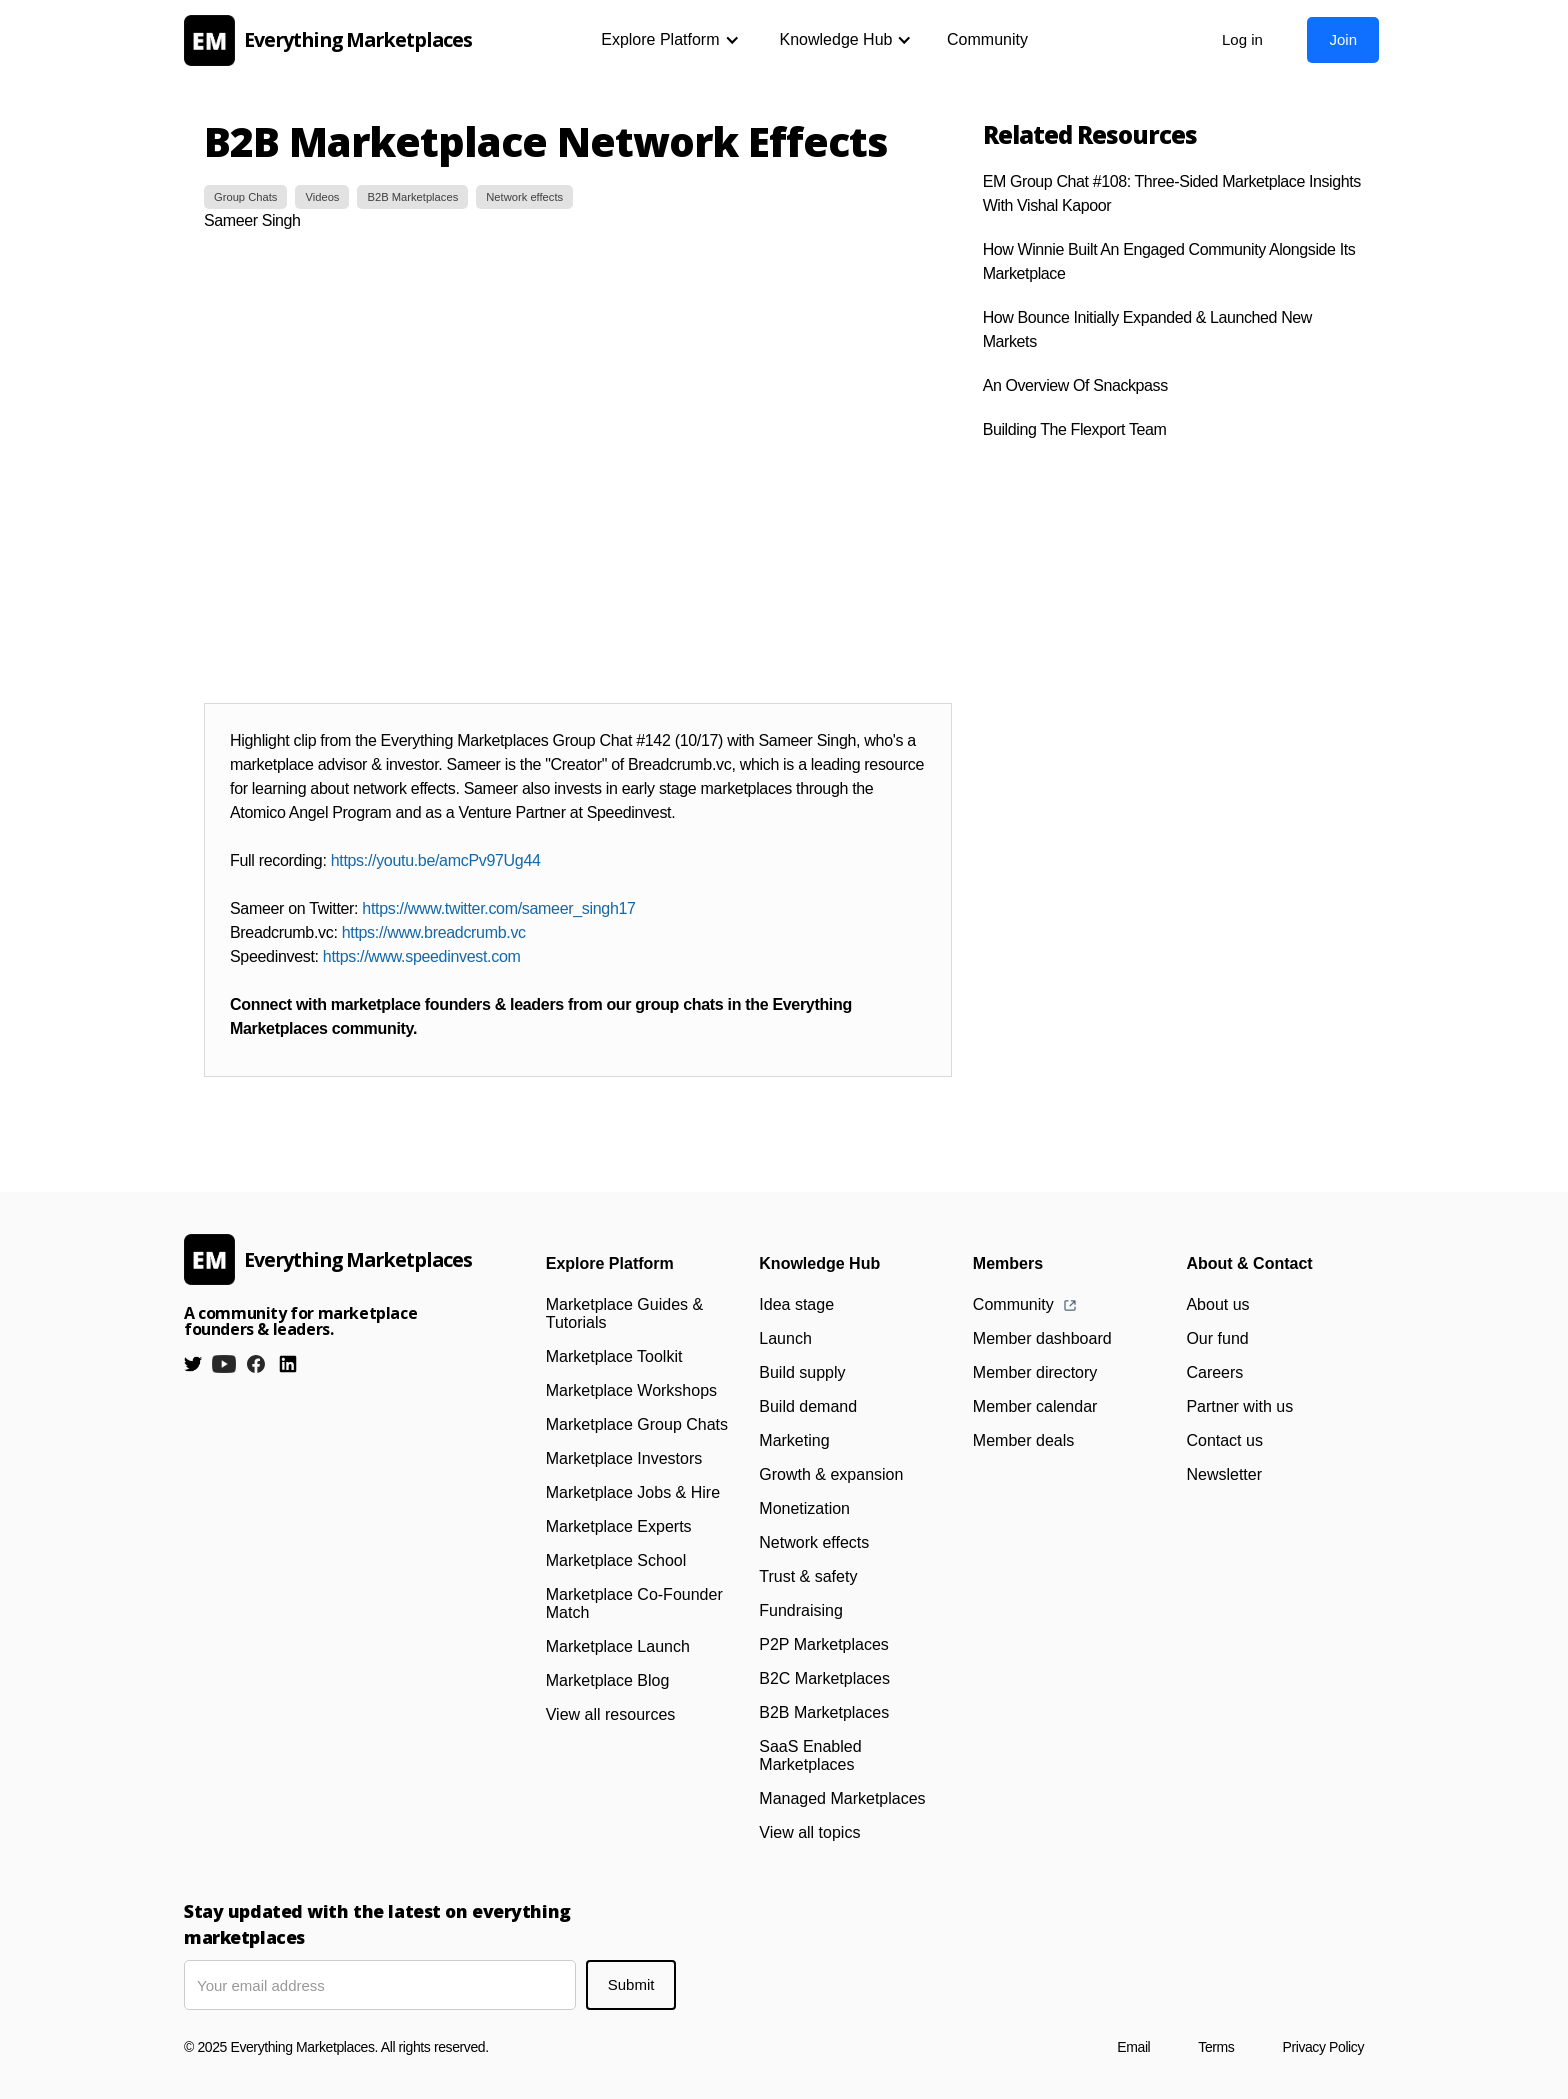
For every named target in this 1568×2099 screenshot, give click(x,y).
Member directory (1035, 1372)
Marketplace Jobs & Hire (633, 1492)
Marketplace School (616, 1560)
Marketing (794, 1440)
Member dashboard (1042, 1338)
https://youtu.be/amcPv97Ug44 (436, 860)
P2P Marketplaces (824, 1644)
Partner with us (1239, 1406)
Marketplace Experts (619, 1526)
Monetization (804, 1508)
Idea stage (796, 1304)
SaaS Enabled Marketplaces (810, 1755)
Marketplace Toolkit (614, 1356)
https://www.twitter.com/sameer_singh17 (498, 908)
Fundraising (801, 1610)
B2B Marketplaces (824, 1712)
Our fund (1217, 1338)
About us (1217, 1304)
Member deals (1023, 1440)
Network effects (814, 1542)
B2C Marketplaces (824, 1678)
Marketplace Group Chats (637, 1424)
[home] (334, 40)
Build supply (802, 1372)
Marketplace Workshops (631, 1390)
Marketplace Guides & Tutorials (624, 1313)
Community (987, 39)
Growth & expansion (831, 1474)
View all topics (809, 1832)
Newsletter (1224, 1474)
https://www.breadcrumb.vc (434, 932)
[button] (670, 40)
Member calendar (1035, 1406)
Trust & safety (808, 1576)
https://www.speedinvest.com (422, 956)
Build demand (808, 1406)
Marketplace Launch (618, 1646)
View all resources (611, 1714)
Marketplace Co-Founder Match (634, 1603)
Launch (785, 1338)
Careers (1214, 1372)
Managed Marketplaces (842, 1798)
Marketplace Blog (608, 1680)
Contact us (1224, 1440)
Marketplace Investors (624, 1458)
